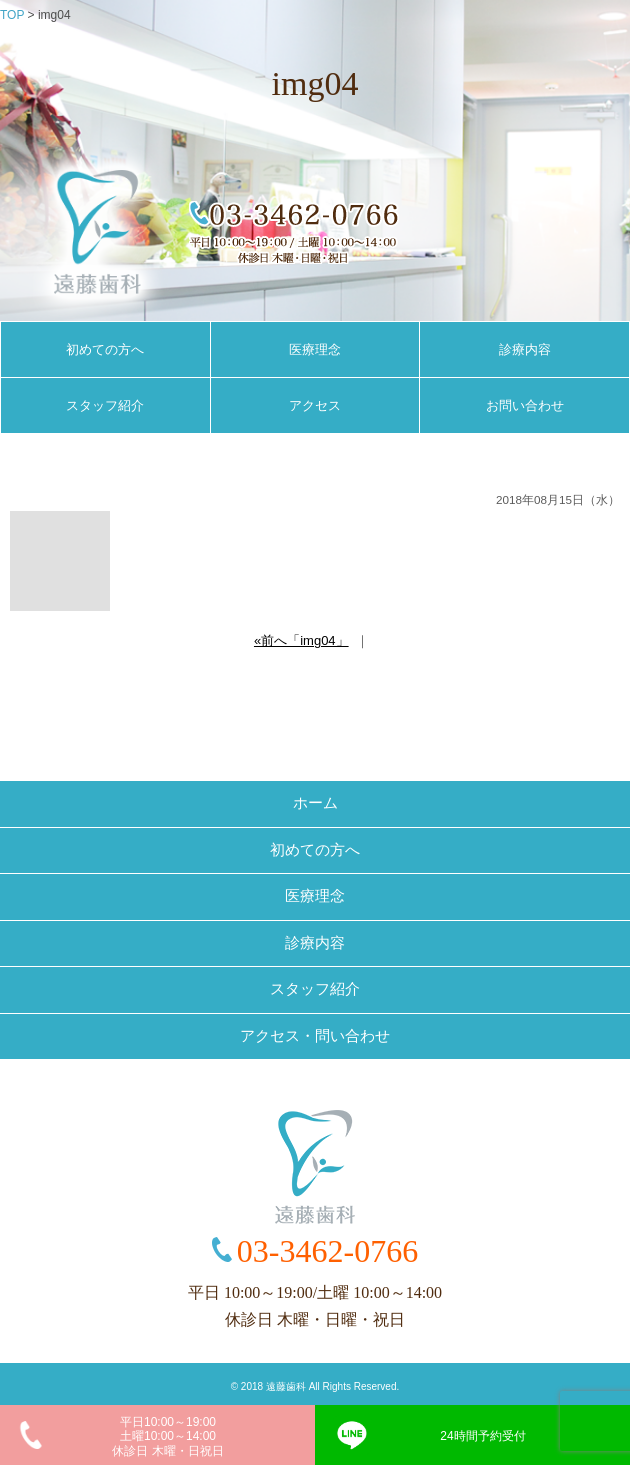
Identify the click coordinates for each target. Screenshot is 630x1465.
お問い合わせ (525, 405)
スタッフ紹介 (105, 405)
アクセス (315, 405)
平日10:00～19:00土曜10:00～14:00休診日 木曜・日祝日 (167, 1436)
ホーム (315, 803)
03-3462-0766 (327, 1251)
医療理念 (315, 349)
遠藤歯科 (286, 1386)
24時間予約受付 (482, 1436)
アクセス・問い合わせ (315, 1036)
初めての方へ (105, 349)
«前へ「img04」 (301, 640)
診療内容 (525, 349)
